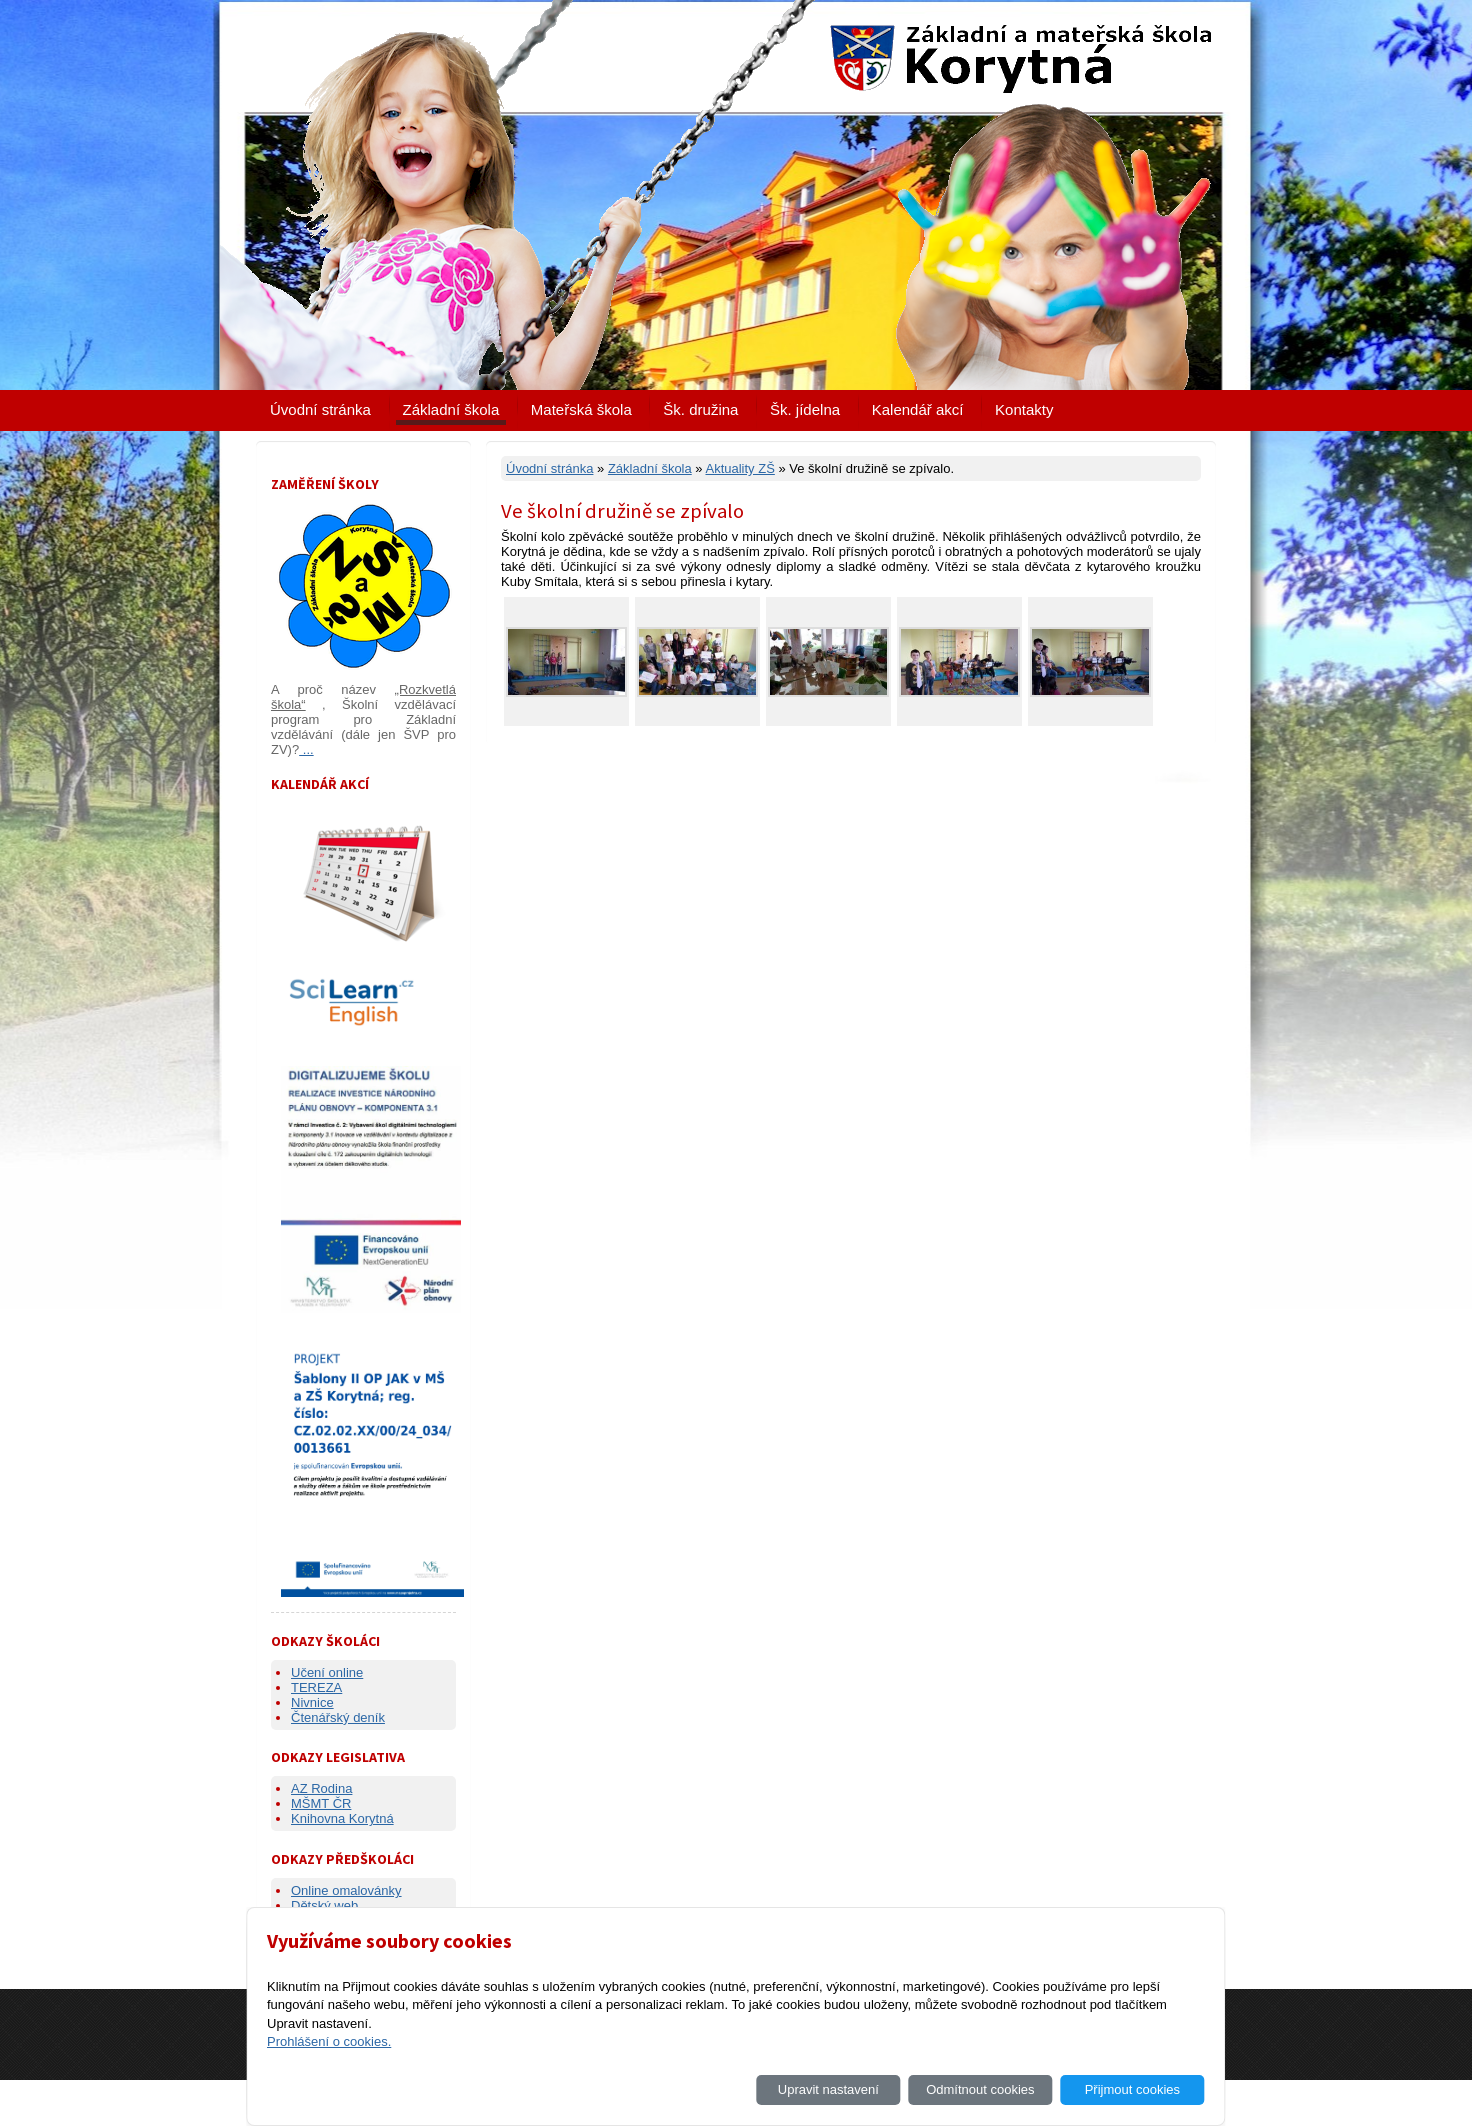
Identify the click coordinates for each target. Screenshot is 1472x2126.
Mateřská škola (581, 409)
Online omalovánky (346, 1890)
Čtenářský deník (338, 1717)
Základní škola (451, 409)
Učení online (327, 1672)
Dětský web (324, 1905)
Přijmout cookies (1132, 2089)
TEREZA (316, 1687)
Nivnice (312, 1702)
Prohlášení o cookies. (329, 2041)
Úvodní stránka (320, 409)
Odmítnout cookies (980, 2089)
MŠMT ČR (321, 1803)
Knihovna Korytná (342, 1818)
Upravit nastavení (828, 2089)
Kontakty (1024, 409)
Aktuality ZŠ (739, 468)
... (306, 749)
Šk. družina (700, 409)
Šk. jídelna (805, 409)
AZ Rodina (321, 1788)
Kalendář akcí (918, 409)
